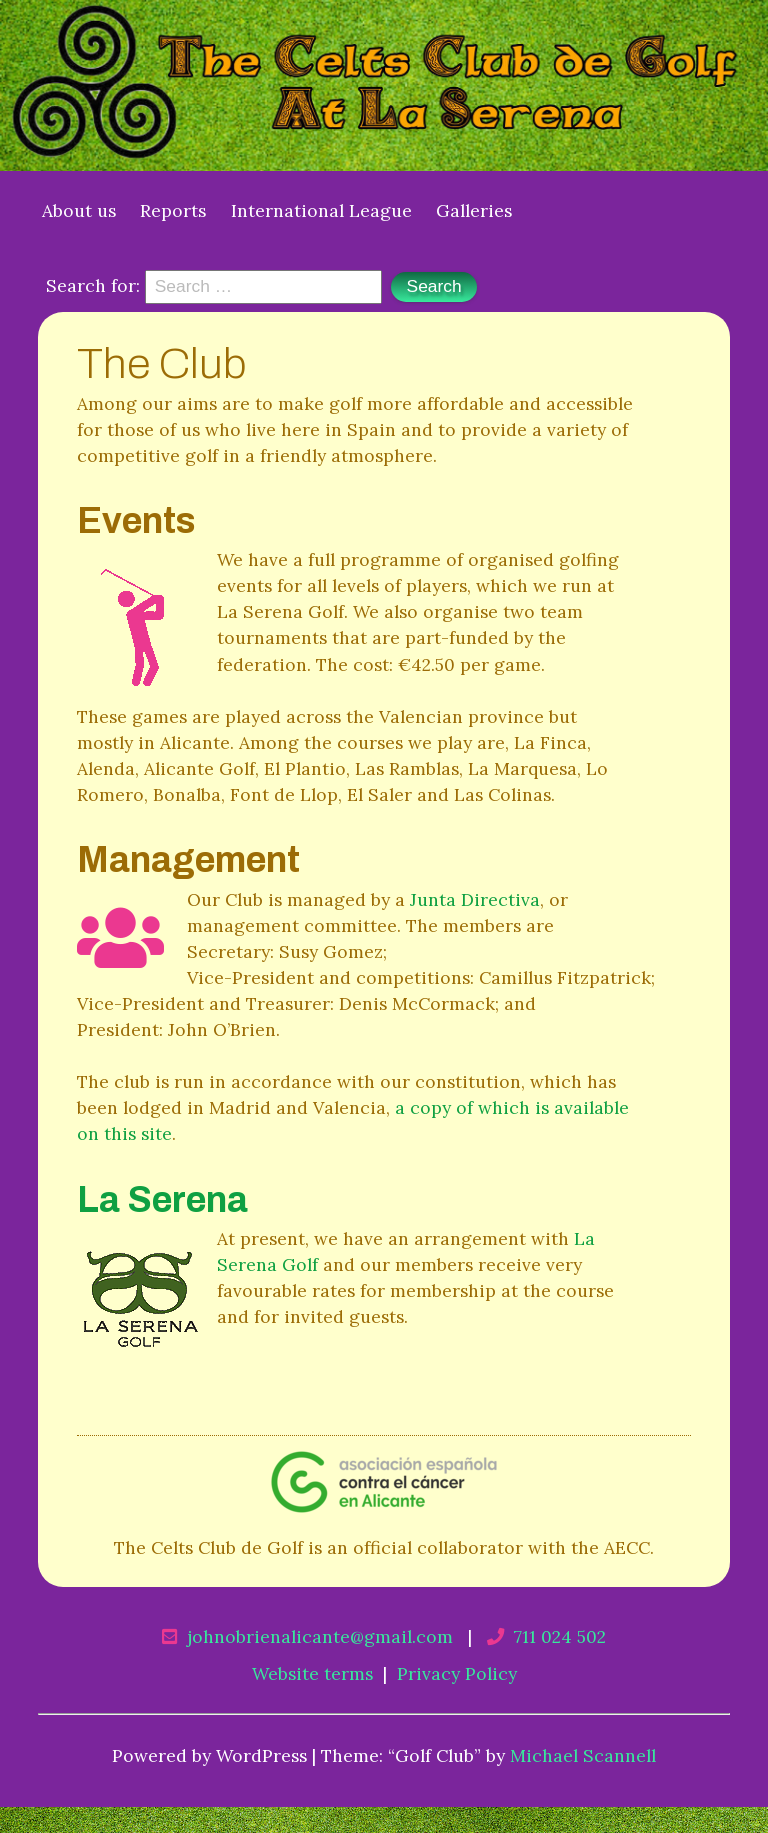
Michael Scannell (583, 1755)
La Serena (162, 1200)
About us (79, 210)
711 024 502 (560, 1636)
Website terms (312, 1673)
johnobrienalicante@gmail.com (320, 1636)
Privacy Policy (457, 1673)
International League (321, 210)
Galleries (474, 210)
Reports (173, 210)
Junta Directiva (475, 899)
